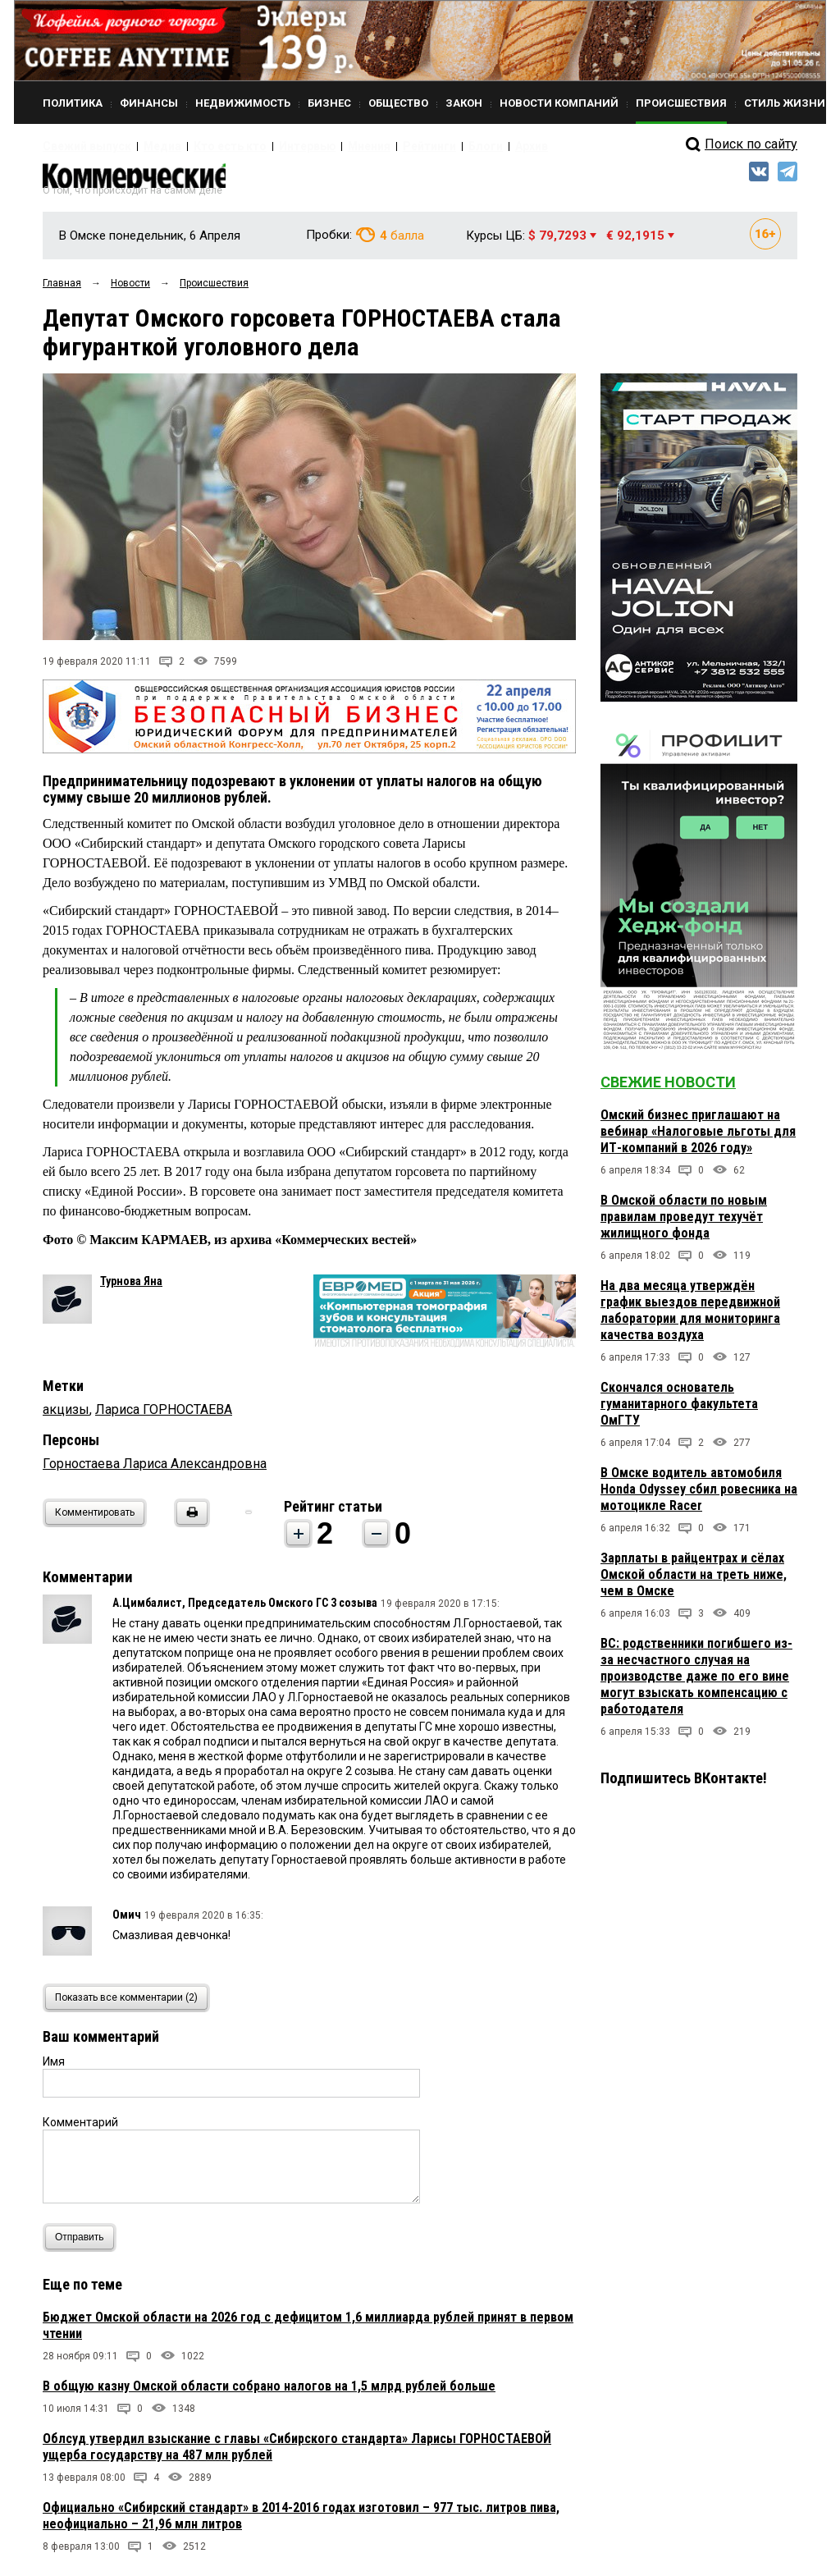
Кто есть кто (201, 146)
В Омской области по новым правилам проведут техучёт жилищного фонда (683, 1225)
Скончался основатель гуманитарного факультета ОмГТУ (679, 1412)
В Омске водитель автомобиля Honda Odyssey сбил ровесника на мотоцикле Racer (698, 1497)
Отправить (83, 2245)
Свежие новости (668, 1090)
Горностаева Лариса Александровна (155, 1471)
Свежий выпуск (79, 146)
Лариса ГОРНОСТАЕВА (163, 1417)
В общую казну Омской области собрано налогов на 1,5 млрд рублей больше (269, 2393)
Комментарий (80, 2129)
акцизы (66, 1417)
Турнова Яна (131, 1288)
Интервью (264, 146)
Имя (54, 2068)
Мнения (317, 146)
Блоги (417, 146)
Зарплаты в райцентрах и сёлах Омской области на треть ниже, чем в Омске (693, 1582)
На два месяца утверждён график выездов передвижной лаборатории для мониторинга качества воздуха (690, 1318)
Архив (457, 146)
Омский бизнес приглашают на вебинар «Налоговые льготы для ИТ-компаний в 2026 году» (698, 1139)
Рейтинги (370, 146)
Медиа (145, 146)
